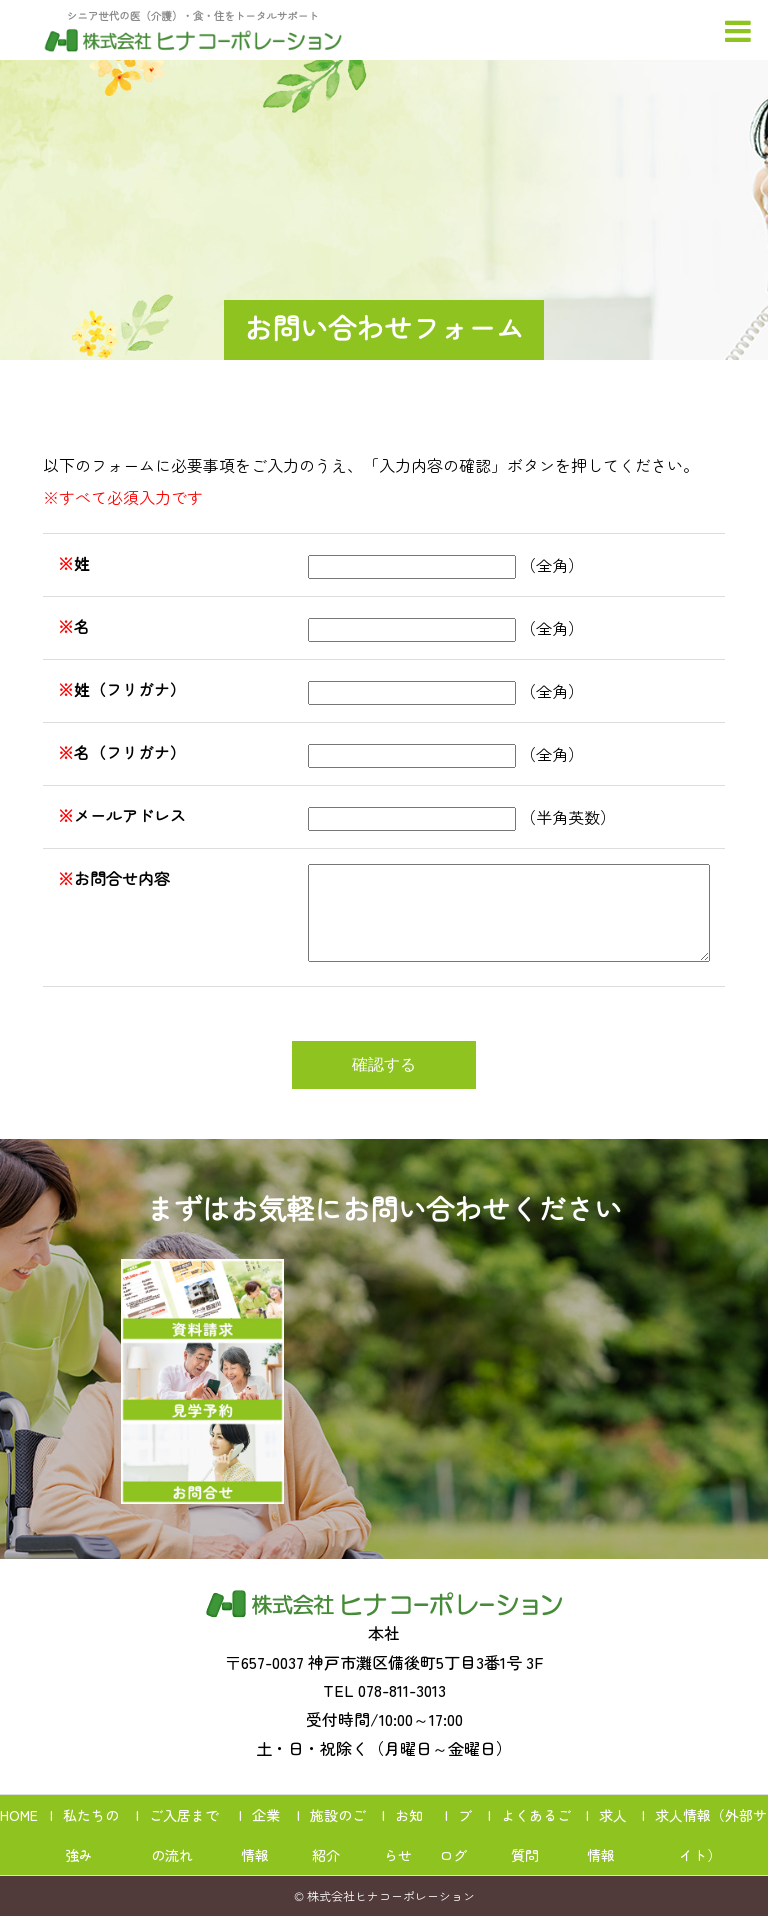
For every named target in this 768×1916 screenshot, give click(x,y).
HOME (19, 1815)
